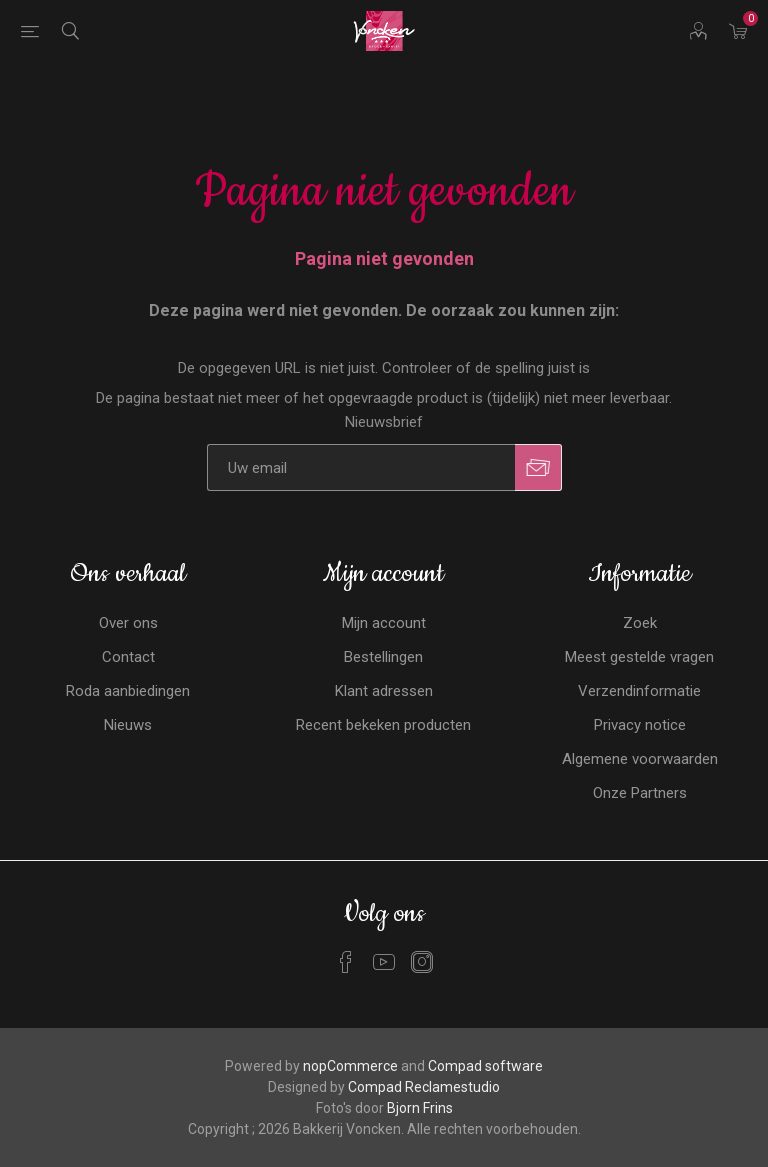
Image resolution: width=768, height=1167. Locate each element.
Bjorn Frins (420, 1108)
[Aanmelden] (361, 467)
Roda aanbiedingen (128, 691)
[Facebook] (346, 962)
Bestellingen (383, 657)
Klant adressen (384, 691)
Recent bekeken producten (383, 725)
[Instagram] (422, 962)
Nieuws (128, 725)
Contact (128, 657)
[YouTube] (384, 962)
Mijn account (384, 623)
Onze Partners (640, 793)
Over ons (128, 623)
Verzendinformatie (639, 691)
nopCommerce (350, 1066)
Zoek (640, 623)
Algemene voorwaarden (640, 759)
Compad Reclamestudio (424, 1087)
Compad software (485, 1066)
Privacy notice (640, 725)
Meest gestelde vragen (639, 657)
